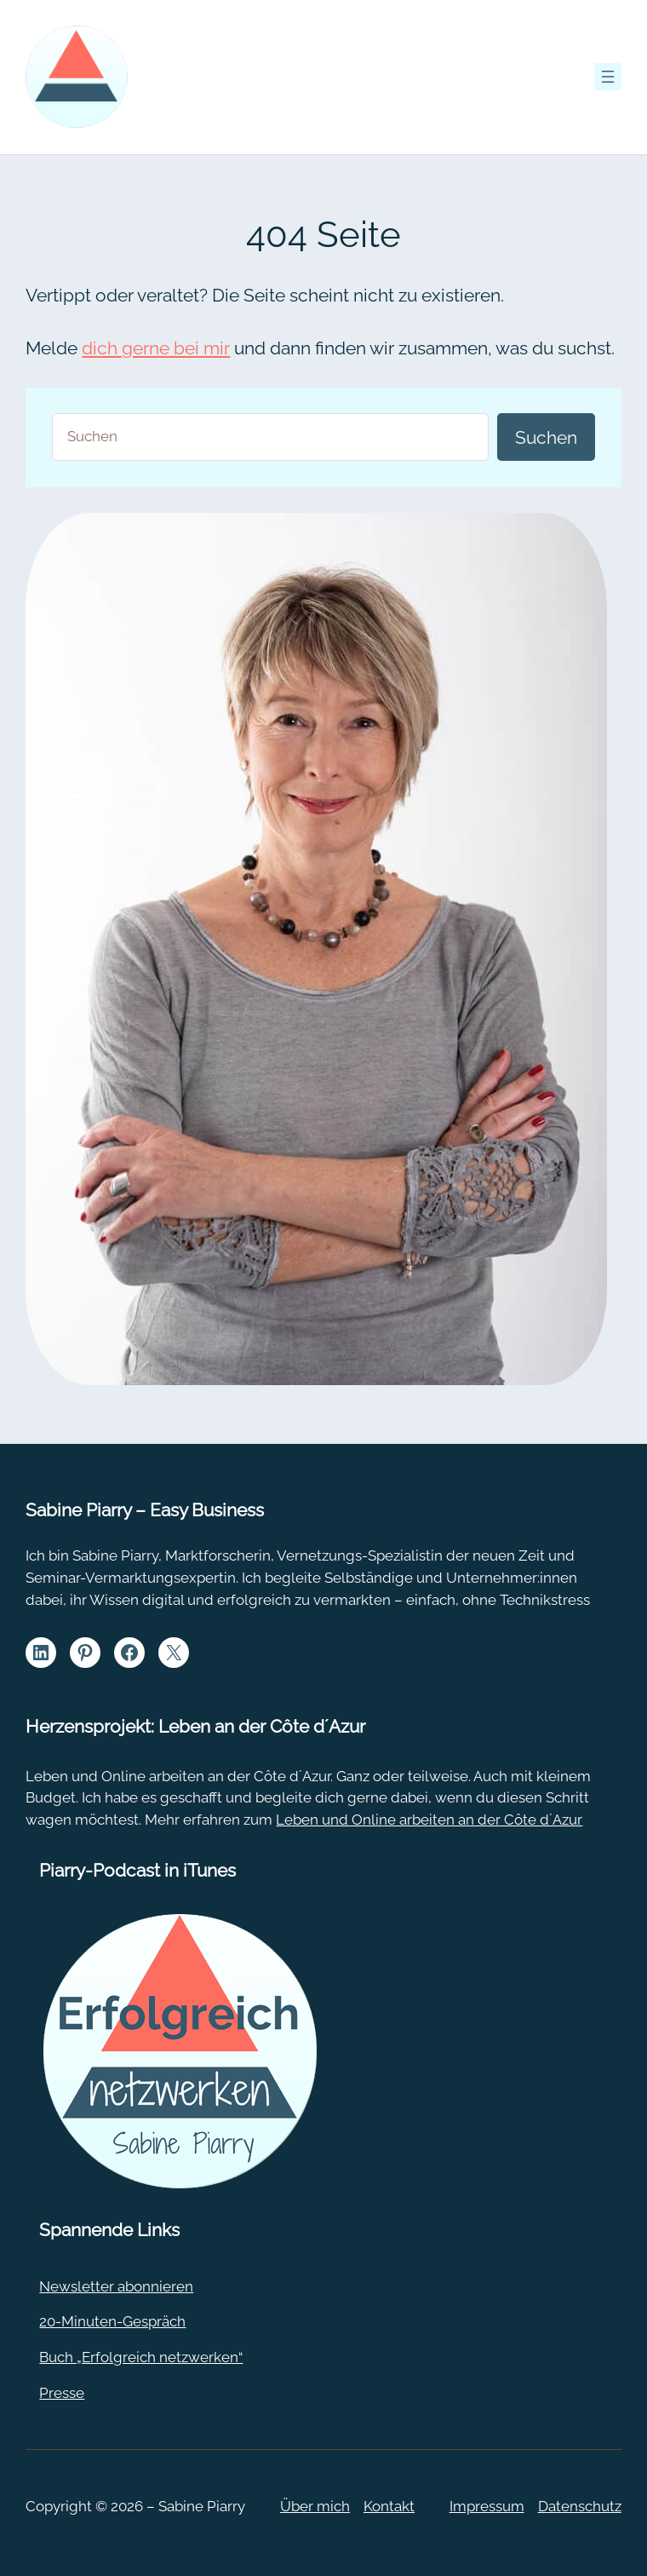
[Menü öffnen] (607, 76)
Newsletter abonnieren (116, 2286)
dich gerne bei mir (156, 348)
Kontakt (389, 2506)
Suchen (546, 437)
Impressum (486, 2506)
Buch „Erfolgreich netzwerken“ (141, 2357)
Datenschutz (579, 2506)
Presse (61, 2392)
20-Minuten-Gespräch (112, 2321)
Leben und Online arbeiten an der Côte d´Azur (429, 1819)
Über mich (315, 2506)
